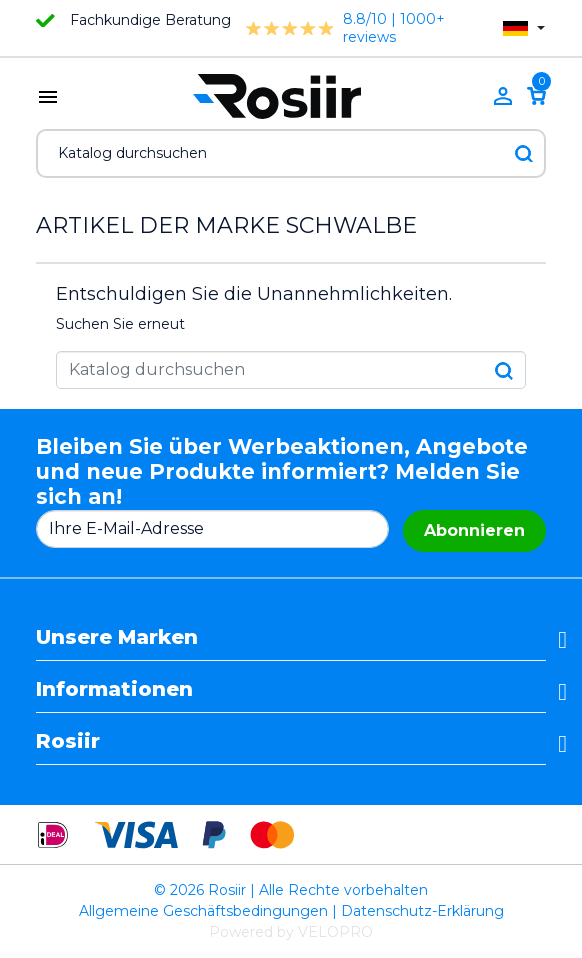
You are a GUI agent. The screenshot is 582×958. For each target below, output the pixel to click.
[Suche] (291, 153)
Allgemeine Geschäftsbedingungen (203, 911)
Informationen (114, 689)
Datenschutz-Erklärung (422, 911)
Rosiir (68, 741)
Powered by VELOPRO (291, 932)
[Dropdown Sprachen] (524, 28)
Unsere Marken (117, 637)
